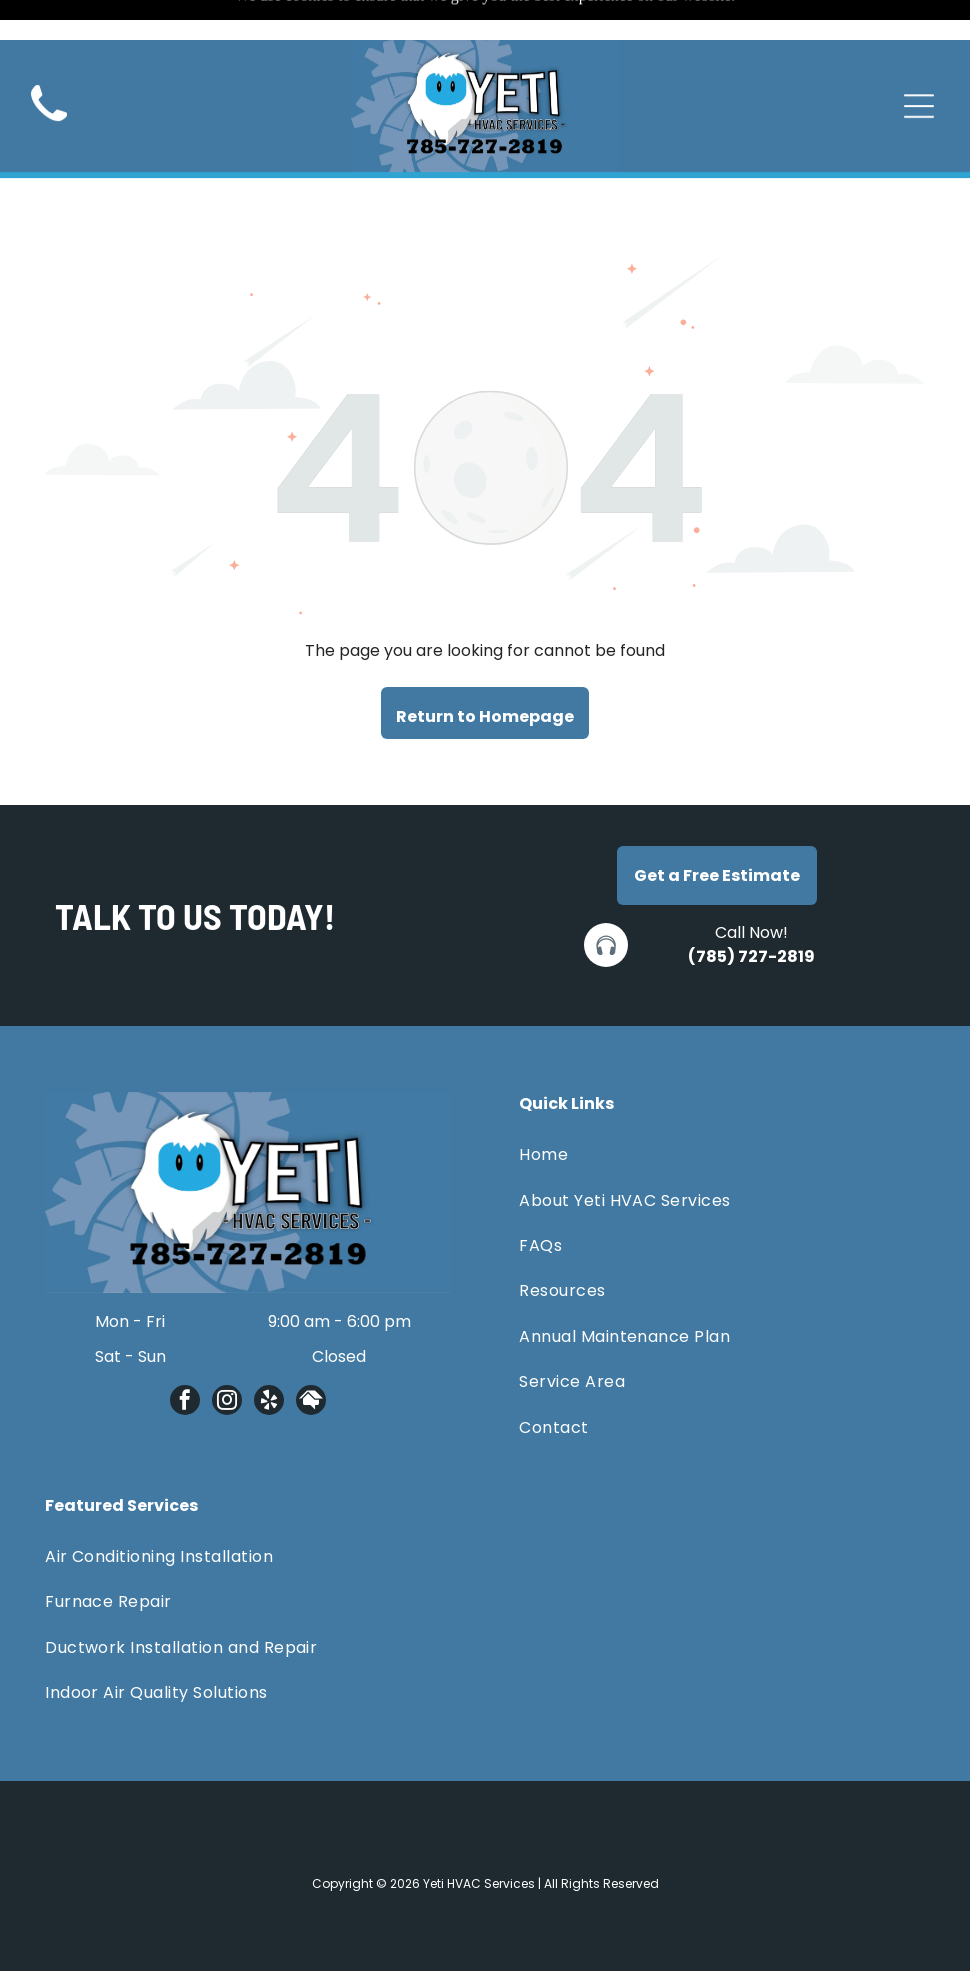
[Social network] (311, 1352)
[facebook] (185, 1352)
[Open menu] (919, 66)
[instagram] (227, 1352)
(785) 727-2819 (751, 906)
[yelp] (269, 1352)
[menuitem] (722, 1104)
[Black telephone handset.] (49, 87)
